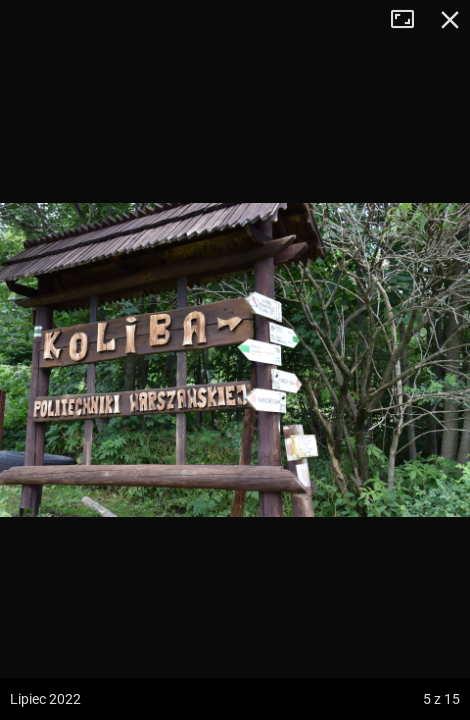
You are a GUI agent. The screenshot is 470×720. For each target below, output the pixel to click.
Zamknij (450, 20)
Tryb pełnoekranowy (410, 20)
